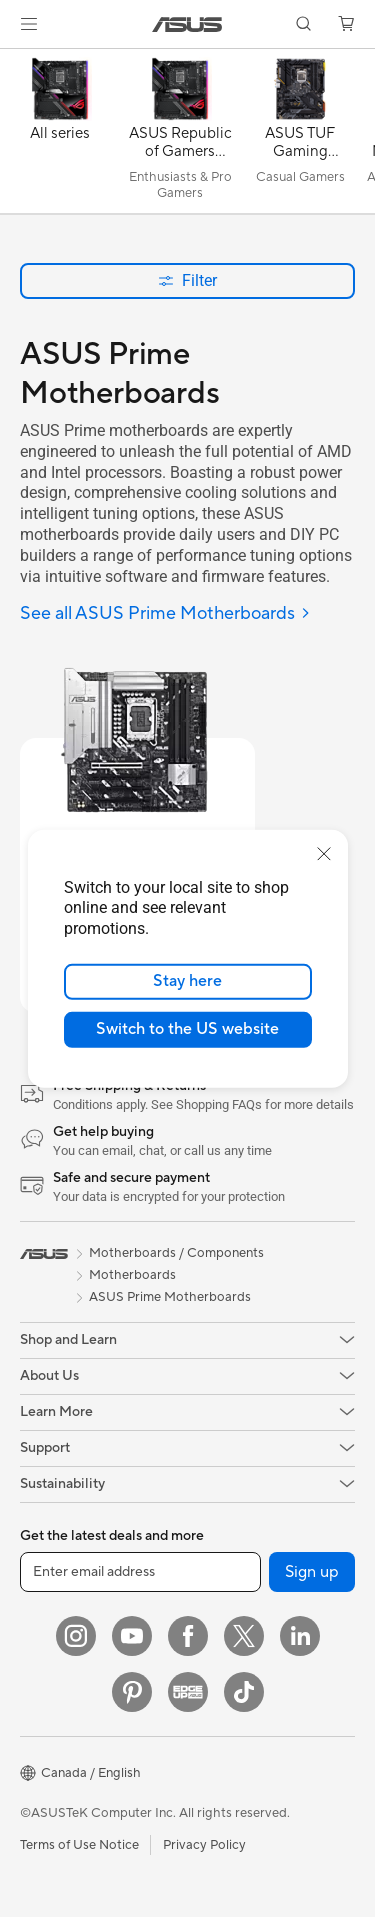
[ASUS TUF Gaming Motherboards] (300, 136)
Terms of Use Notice (79, 1845)
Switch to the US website (187, 1029)
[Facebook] (188, 1636)
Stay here (187, 981)
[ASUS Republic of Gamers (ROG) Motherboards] (180, 136)
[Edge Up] (188, 1692)
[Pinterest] (132, 1692)
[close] (324, 853)
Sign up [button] (312, 1572)
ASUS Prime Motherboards (170, 1297)
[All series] (60, 136)
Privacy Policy (204, 1845)
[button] (29, 24)
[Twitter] (244, 1636)
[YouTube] (132, 1636)
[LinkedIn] (300, 1636)
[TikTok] (244, 1692)
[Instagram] (76, 1636)
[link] (187, 24)
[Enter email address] (140, 1572)
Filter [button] (187, 280)
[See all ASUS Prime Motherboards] (165, 614)
